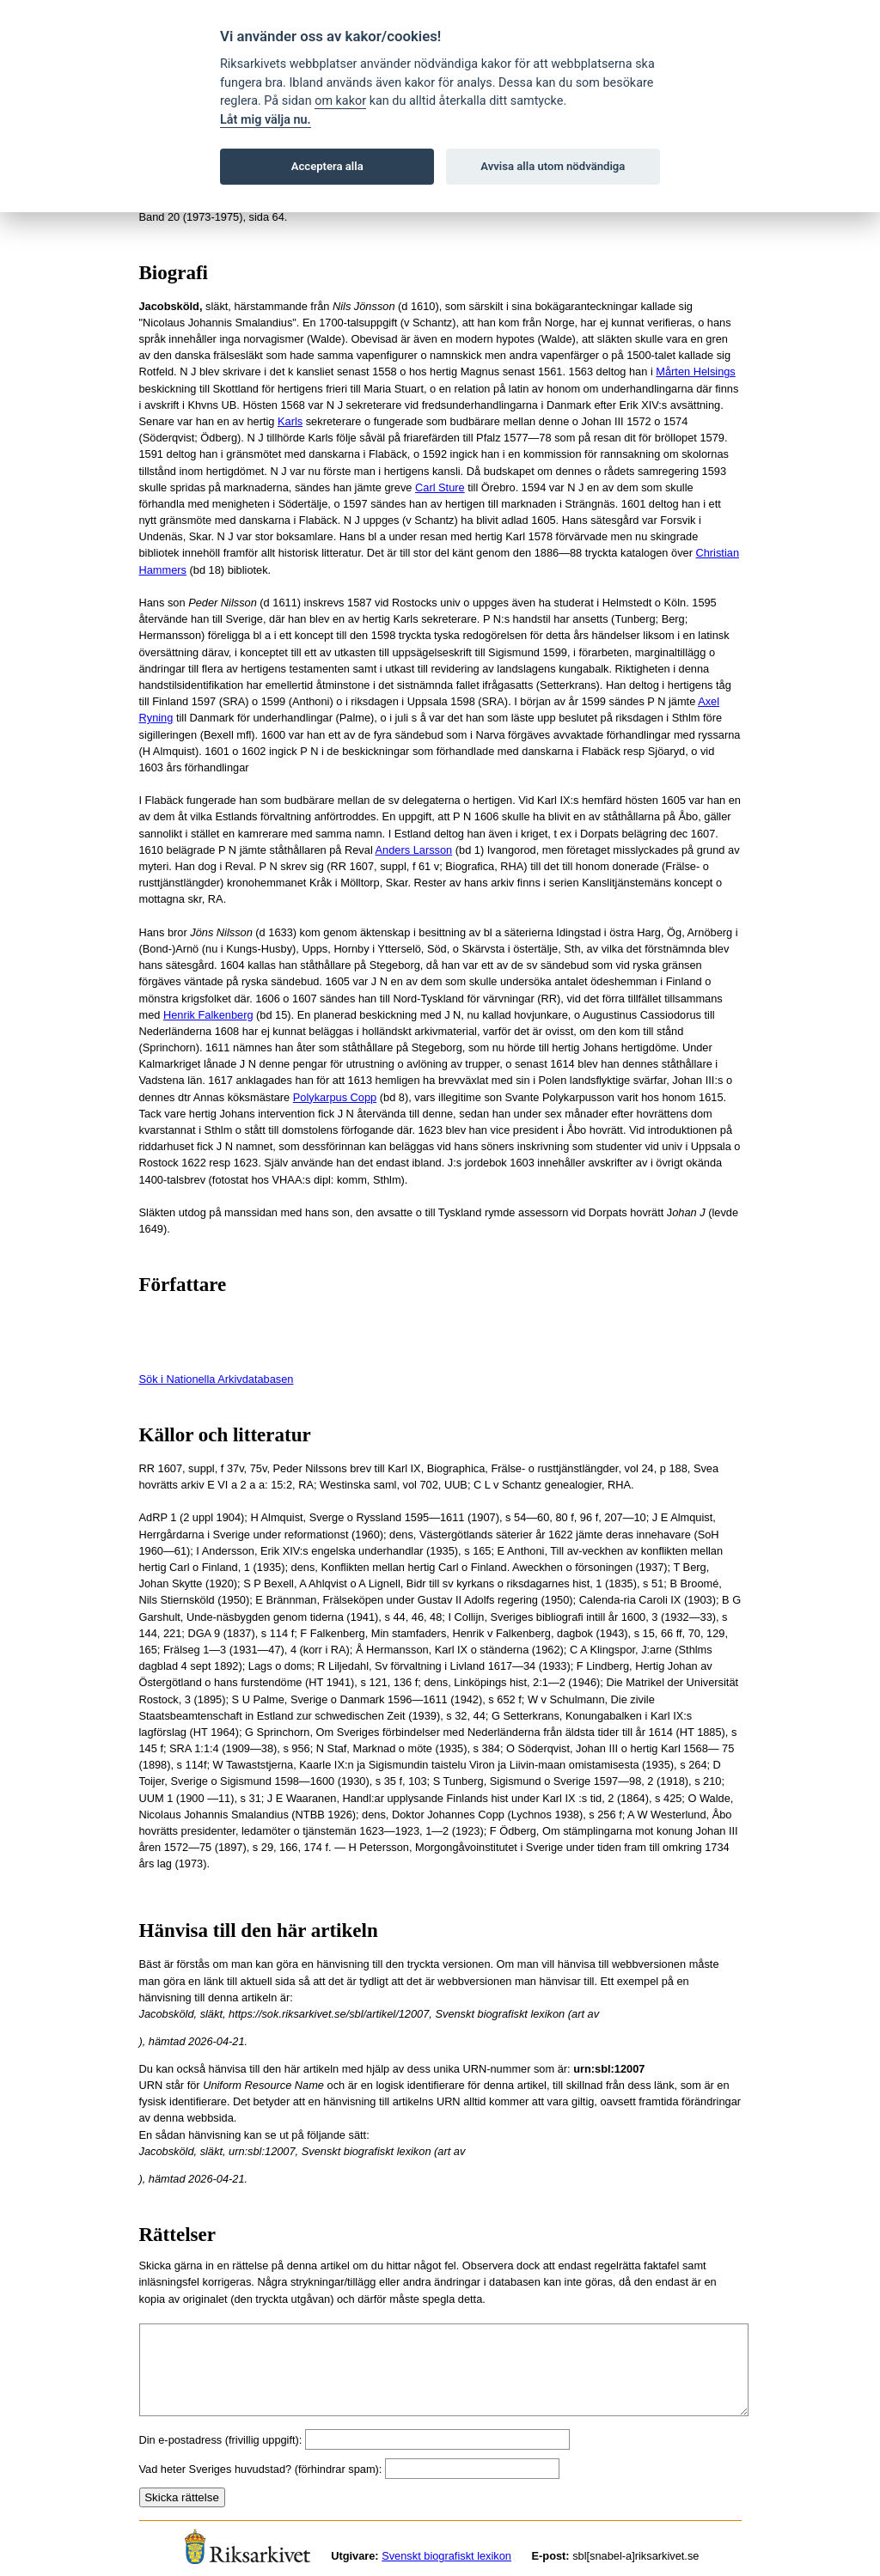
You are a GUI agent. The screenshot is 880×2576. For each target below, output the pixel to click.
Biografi (174, 272)
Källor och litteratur (225, 1435)
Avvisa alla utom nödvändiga (552, 166)
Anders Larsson (414, 849)
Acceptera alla (327, 166)
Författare (183, 1284)
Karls (290, 421)
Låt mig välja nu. (265, 120)
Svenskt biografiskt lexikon (446, 2555)
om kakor (340, 101)
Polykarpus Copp (334, 1097)
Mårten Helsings (695, 371)
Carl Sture (440, 487)
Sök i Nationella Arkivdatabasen (216, 1379)
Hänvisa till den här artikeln (258, 1930)
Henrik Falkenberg (208, 1014)
